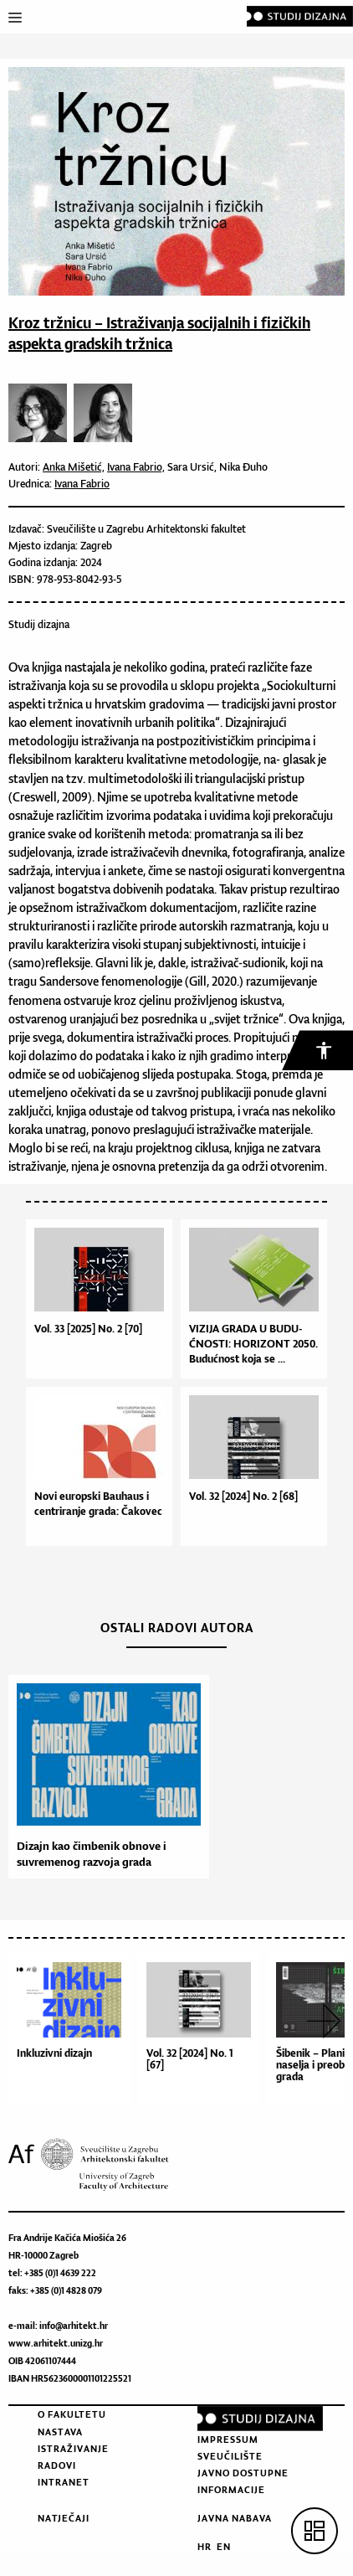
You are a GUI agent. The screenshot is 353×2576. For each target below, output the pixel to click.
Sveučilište (230, 2456)
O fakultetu (72, 2414)
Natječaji (64, 2518)
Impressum (227, 2439)
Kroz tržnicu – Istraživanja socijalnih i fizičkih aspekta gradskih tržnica (159, 332)
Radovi (57, 2465)
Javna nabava (234, 2518)
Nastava (60, 2432)
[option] (104, 1776)
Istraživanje (73, 2449)
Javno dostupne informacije (243, 2481)
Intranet (64, 2482)
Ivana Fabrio (82, 484)
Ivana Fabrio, (136, 467)
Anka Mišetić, (74, 467)
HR (204, 2547)
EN (224, 2547)
